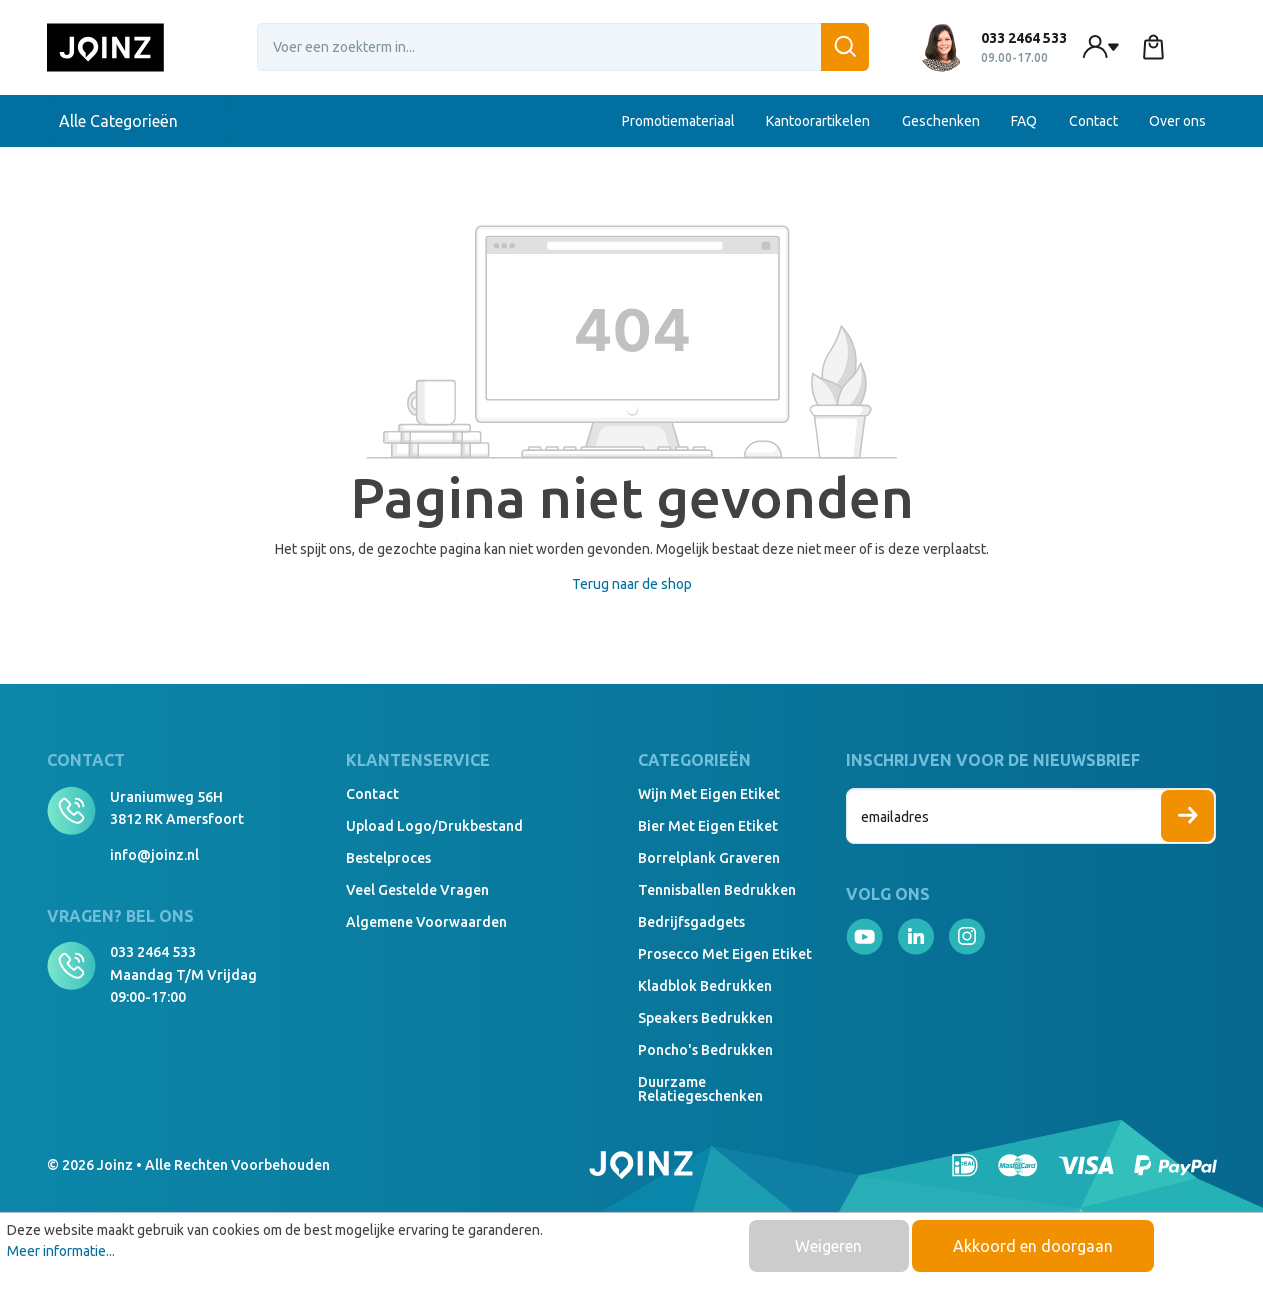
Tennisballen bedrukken (717, 890)
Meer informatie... (61, 1251)
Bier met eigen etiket (708, 826)
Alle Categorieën (139, 121)
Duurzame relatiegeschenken (700, 1089)
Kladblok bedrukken (705, 986)
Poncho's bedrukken (705, 1050)
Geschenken (941, 121)
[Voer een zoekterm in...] (563, 47)
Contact (1093, 121)
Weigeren (828, 1246)
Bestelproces (388, 858)
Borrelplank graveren (709, 858)
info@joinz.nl (154, 855)
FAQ (1024, 121)
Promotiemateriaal (678, 121)
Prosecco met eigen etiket (725, 954)
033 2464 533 (153, 952)
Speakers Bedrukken (705, 1018)
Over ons (1177, 121)
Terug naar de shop (632, 584)
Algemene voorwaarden (426, 922)
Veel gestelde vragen (417, 890)
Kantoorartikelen (818, 121)
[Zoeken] (845, 47)
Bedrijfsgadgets (691, 922)
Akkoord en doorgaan (1033, 1246)
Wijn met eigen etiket (709, 794)
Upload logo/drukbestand (434, 826)
